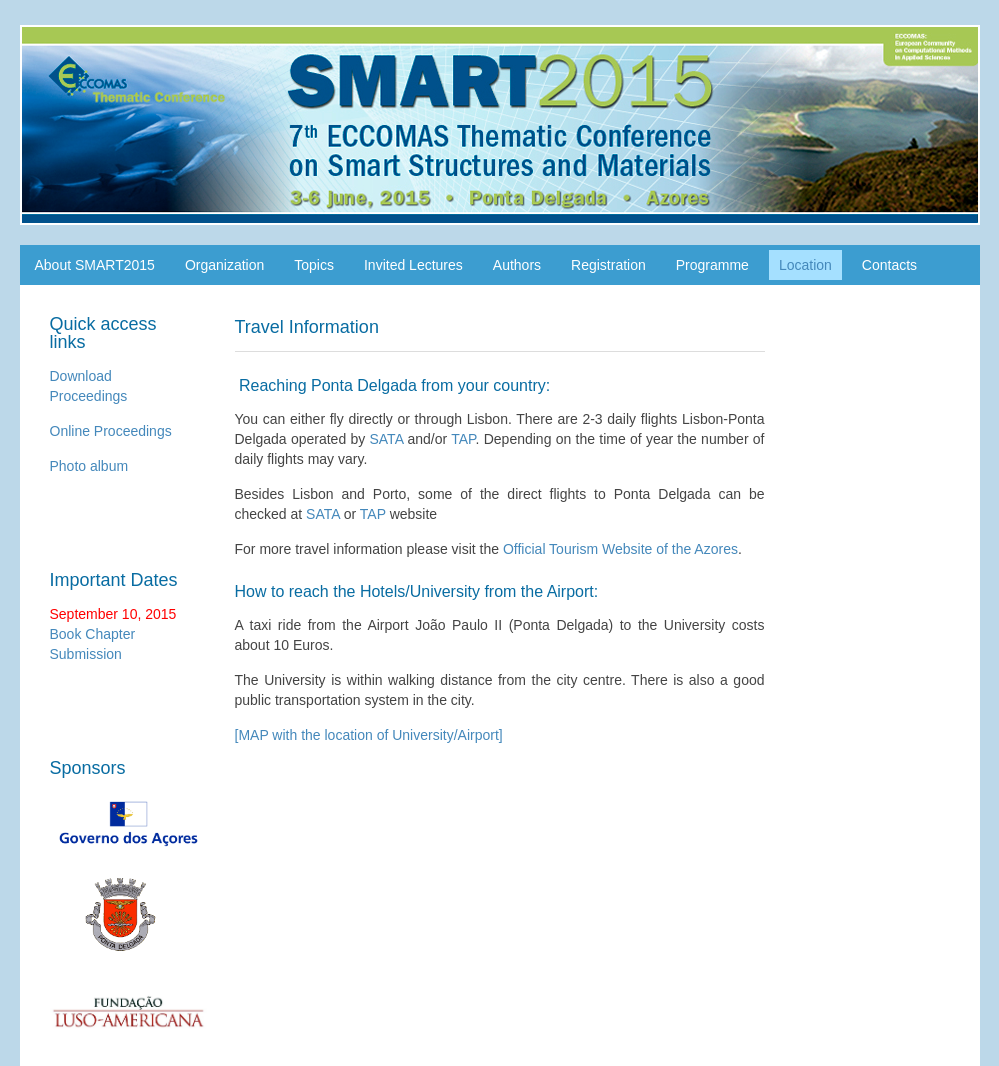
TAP (463, 439)
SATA (386, 439)
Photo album (89, 466)
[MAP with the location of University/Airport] (369, 735)
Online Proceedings (111, 431)
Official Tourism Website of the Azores (620, 549)
